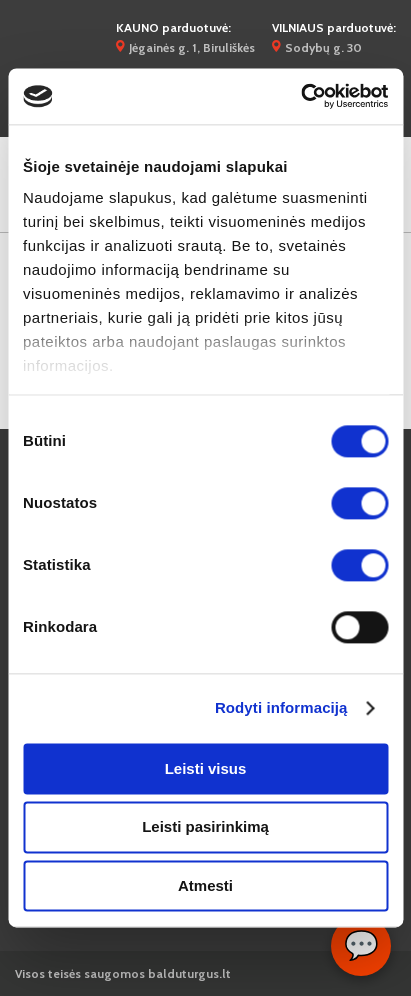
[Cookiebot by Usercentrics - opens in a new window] (300, 96)
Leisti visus (206, 768)
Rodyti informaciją (281, 707)
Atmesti (205, 885)
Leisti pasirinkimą (205, 827)
